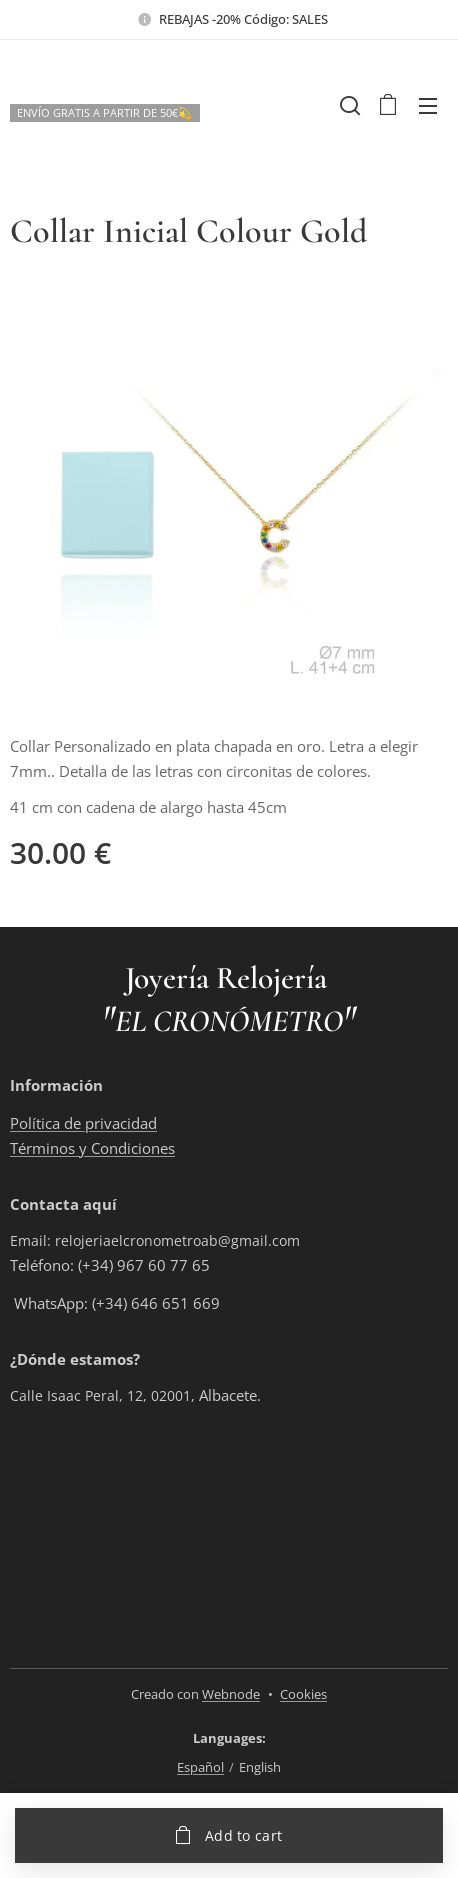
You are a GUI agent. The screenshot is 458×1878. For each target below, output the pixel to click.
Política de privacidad (83, 1123)
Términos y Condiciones (92, 1148)
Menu (428, 106)
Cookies (303, 1694)
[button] (348, 105)
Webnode (231, 1694)
